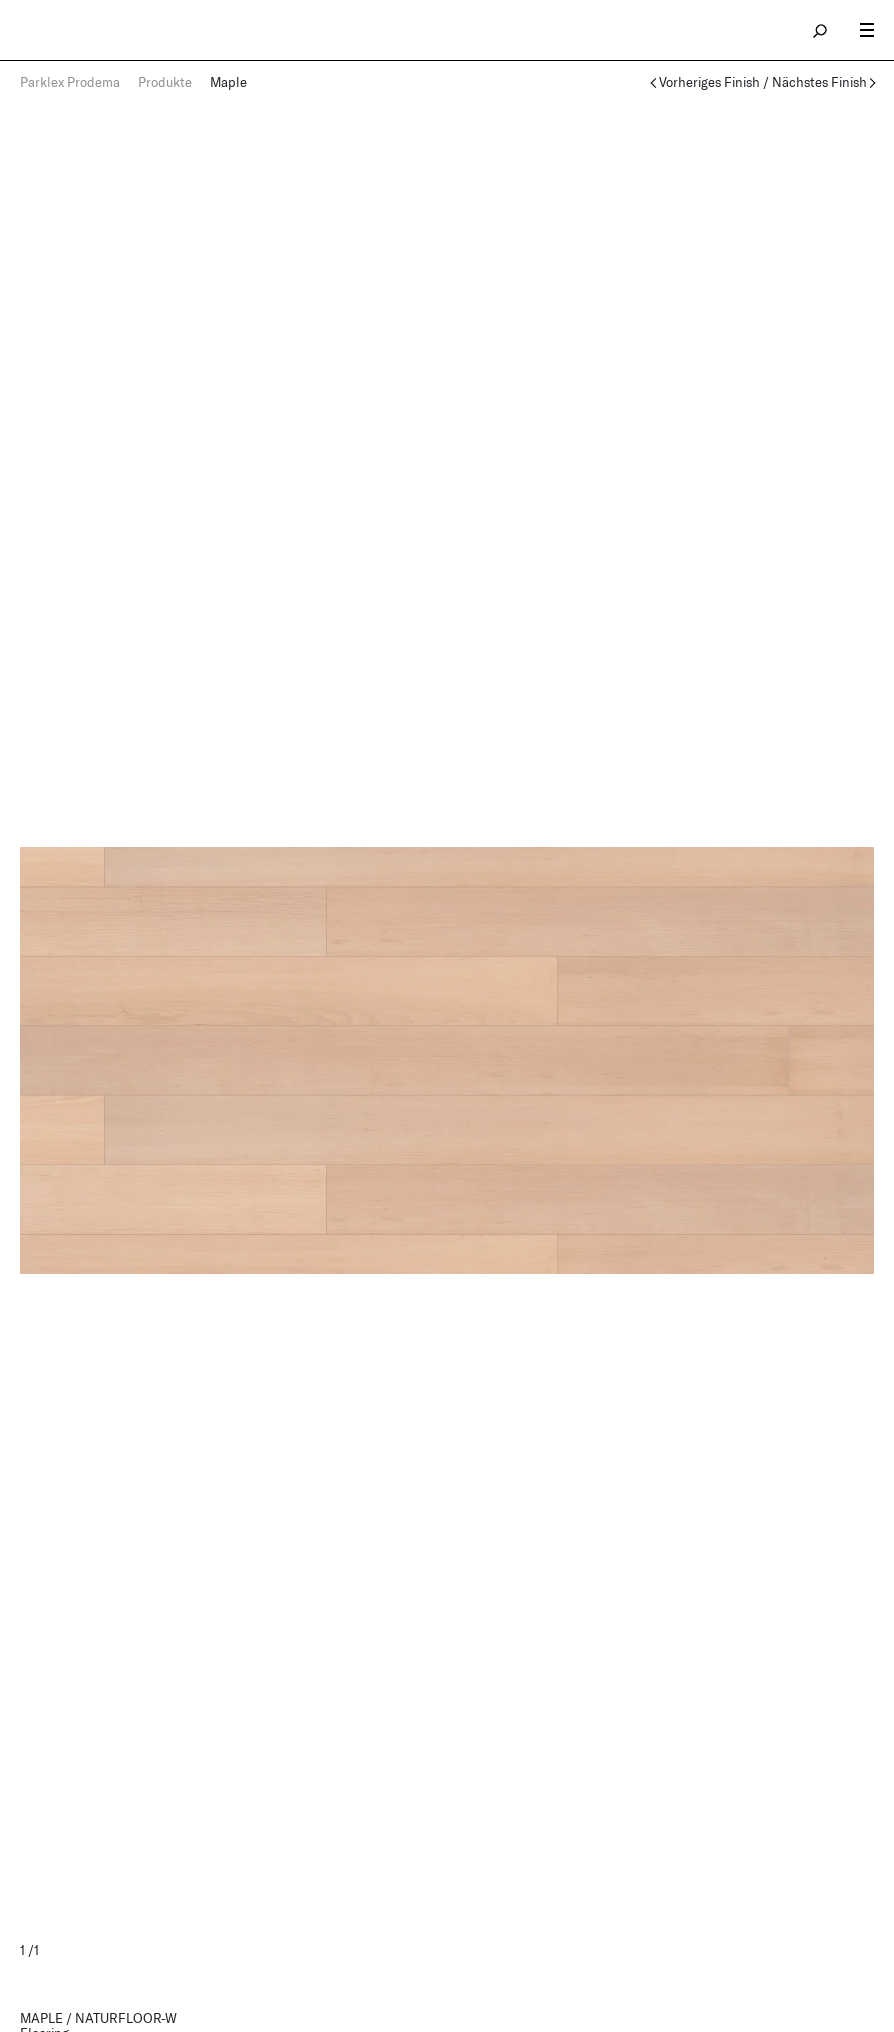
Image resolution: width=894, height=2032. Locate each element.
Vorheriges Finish (709, 82)
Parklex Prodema (70, 82)
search (821, 30)
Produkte (165, 82)
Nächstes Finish (819, 82)
